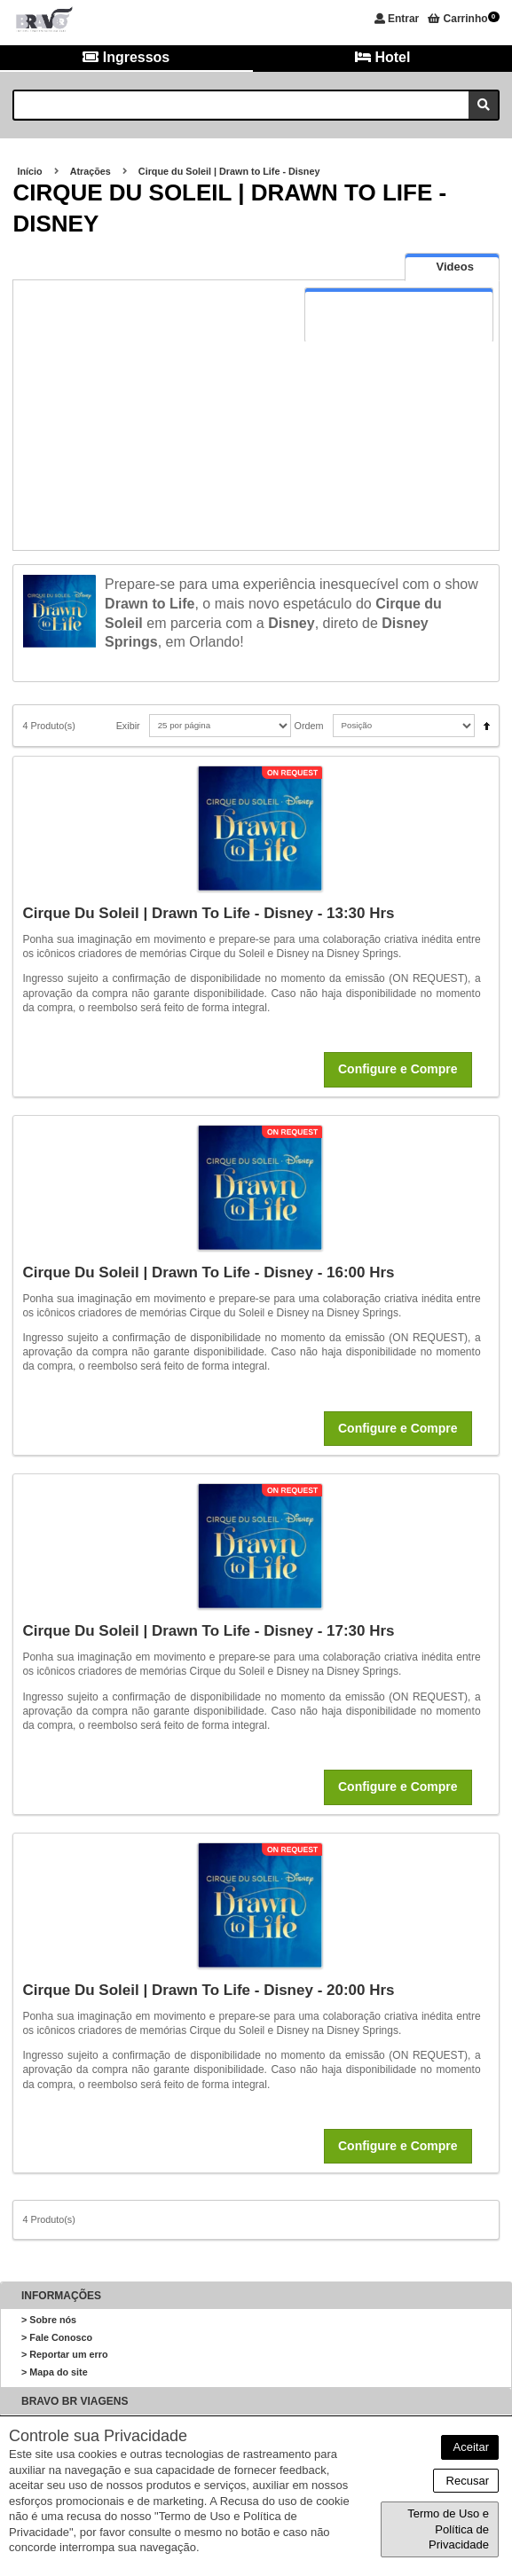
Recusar (466, 2480)
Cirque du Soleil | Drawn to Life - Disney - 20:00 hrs (208, 1990)
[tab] (452, 266)
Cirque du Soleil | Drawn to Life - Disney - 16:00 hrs (208, 1272)
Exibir (128, 725)
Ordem (309, 725)
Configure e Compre (398, 1069)
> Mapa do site (54, 2372)
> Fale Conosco (56, 2337)
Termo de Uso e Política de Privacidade (448, 2529)
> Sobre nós (48, 2319)
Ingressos (126, 57)
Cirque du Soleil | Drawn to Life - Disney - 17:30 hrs (208, 1630)
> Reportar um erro (64, 2354)
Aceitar (470, 2447)
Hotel (382, 57)
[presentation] (452, 267)
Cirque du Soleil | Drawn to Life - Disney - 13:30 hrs (208, 913)
